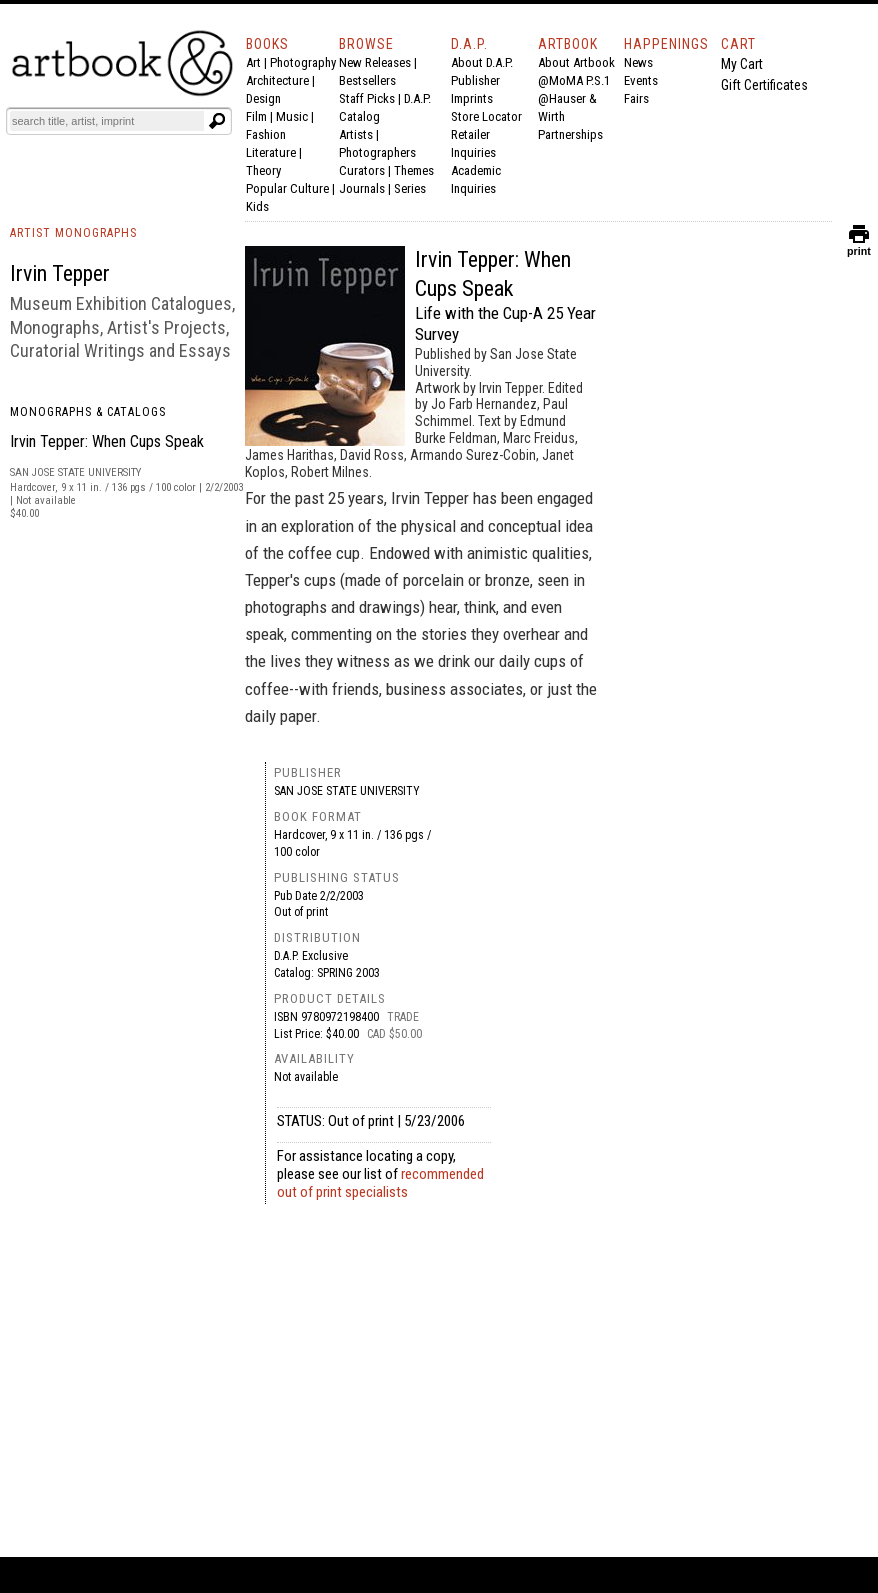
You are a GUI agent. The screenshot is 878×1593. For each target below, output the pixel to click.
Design (263, 98)
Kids (257, 206)
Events (641, 80)
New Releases (375, 62)
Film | (261, 116)
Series (410, 188)
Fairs (636, 98)
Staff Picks (367, 98)
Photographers (377, 152)
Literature (271, 152)
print (859, 246)
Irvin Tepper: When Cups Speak (107, 441)
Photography (303, 62)
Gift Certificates (764, 85)
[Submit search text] (217, 121)
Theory (263, 170)
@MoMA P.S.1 (574, 80)
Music (292, 116)
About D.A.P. (482, 62)
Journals (362, 188)
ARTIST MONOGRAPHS (73, 233)
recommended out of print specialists (380, 1183)
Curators (362, 170)
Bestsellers (367, 80)
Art (253, 62)
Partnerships (570, 134)
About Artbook (576, 62)
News (638, 62)
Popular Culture (287, 188)
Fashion (266, 134)
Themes (414, 170)
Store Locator (486, 116)
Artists (356, 134)
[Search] (107, 121)
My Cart (742, 64)
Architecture (277, 80)
